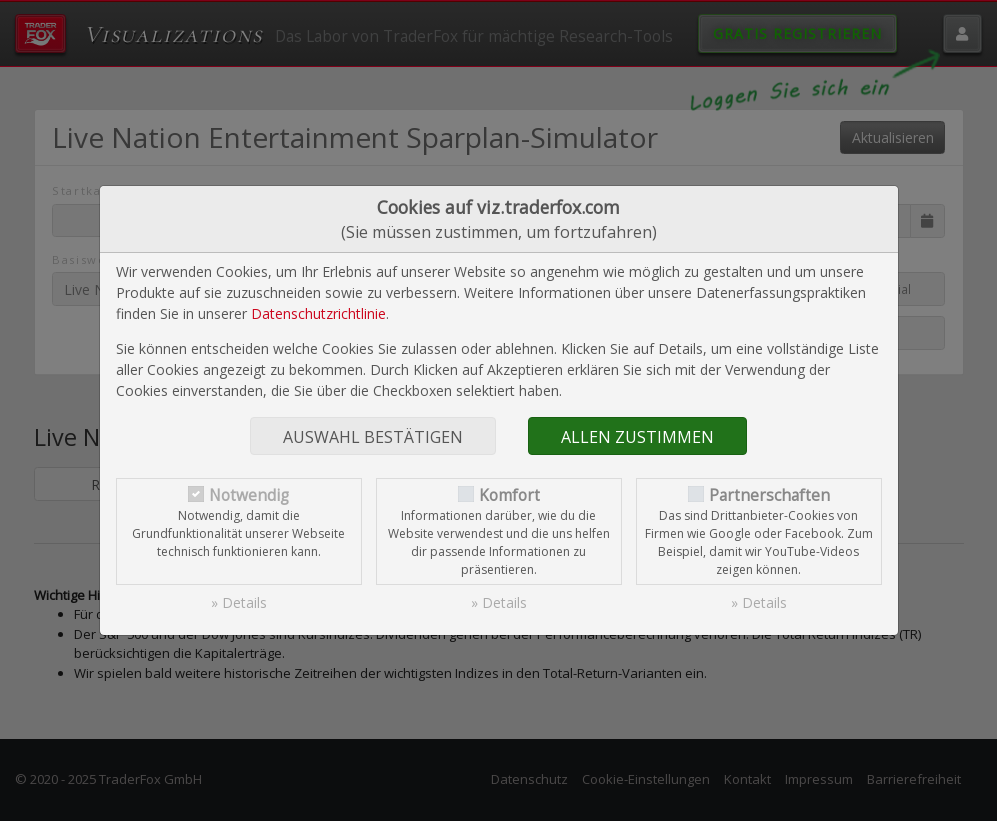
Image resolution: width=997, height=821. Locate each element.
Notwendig (249, 495)
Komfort (509, 495)
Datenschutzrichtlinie (318, 313)
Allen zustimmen (637, 437)
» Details (239, 602)
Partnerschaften (769, 495)
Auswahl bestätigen (373, 437)
